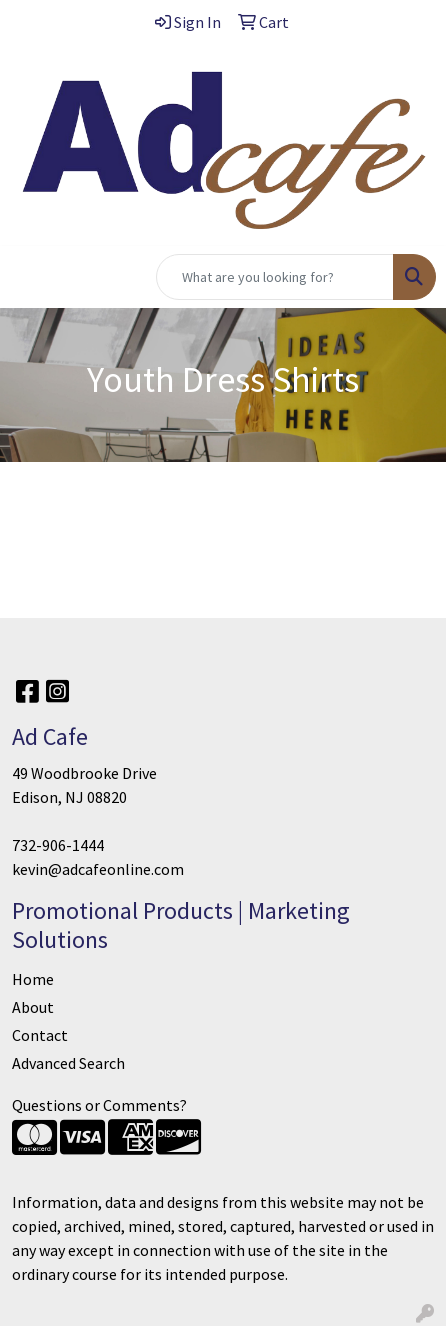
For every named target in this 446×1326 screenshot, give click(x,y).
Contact (40, 1035)
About (33, 1007)
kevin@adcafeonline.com (98, 869)
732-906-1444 (58, 845)
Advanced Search (68, 1063)
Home (33, 979)
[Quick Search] (275, 277)
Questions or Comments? (99, 1105)
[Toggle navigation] (31, 277)
